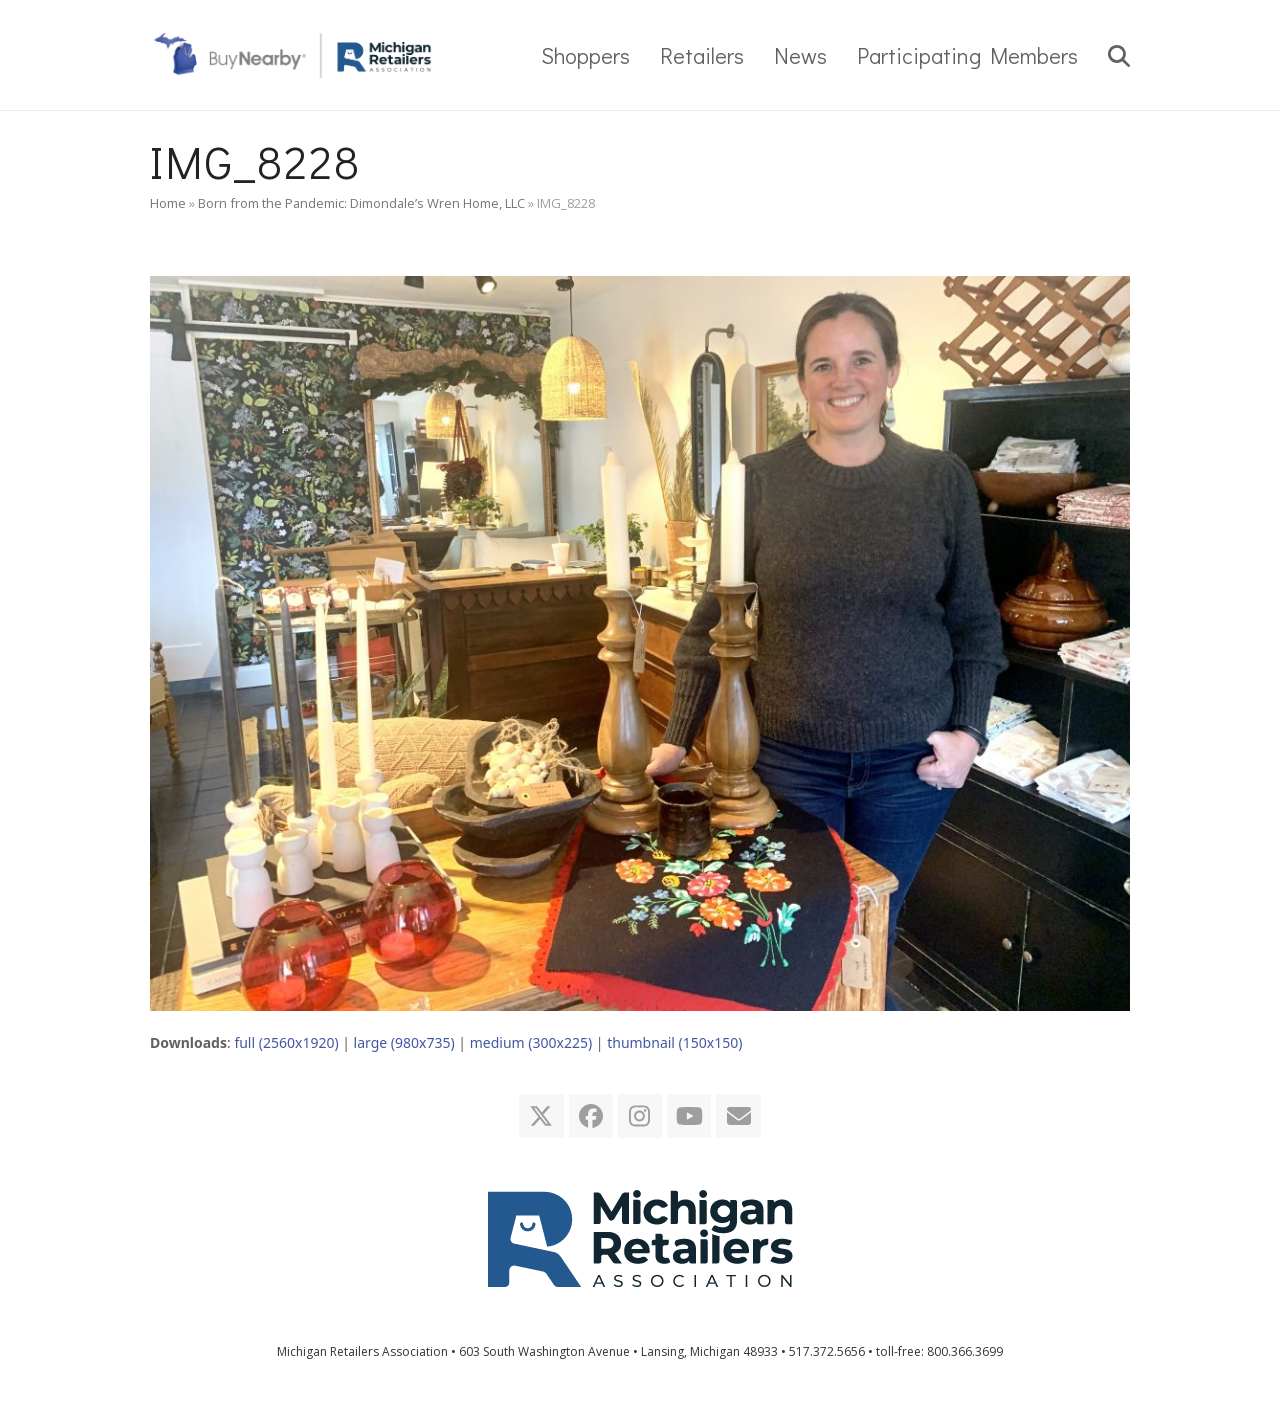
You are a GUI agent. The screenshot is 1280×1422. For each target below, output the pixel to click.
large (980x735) (404, 1042)
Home (168, 203)
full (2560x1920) (286, 1042)
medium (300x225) (531, 1042)
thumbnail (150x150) (674, 1042)
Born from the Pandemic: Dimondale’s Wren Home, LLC (361, 203)
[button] (1119, 55)
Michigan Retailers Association (362, 1351)
